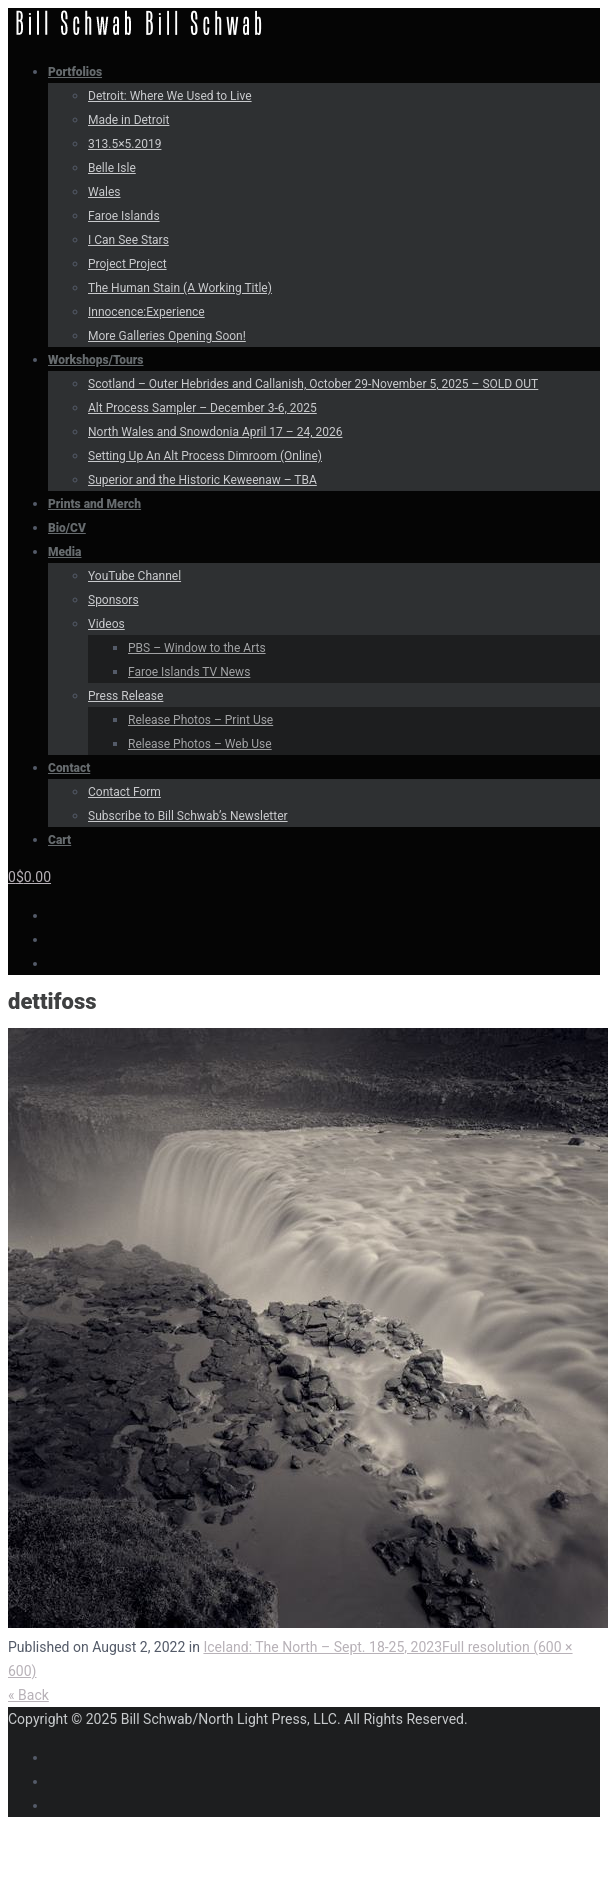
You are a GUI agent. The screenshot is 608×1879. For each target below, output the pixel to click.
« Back (28, 1695)
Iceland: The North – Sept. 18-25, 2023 (322, 1647)
